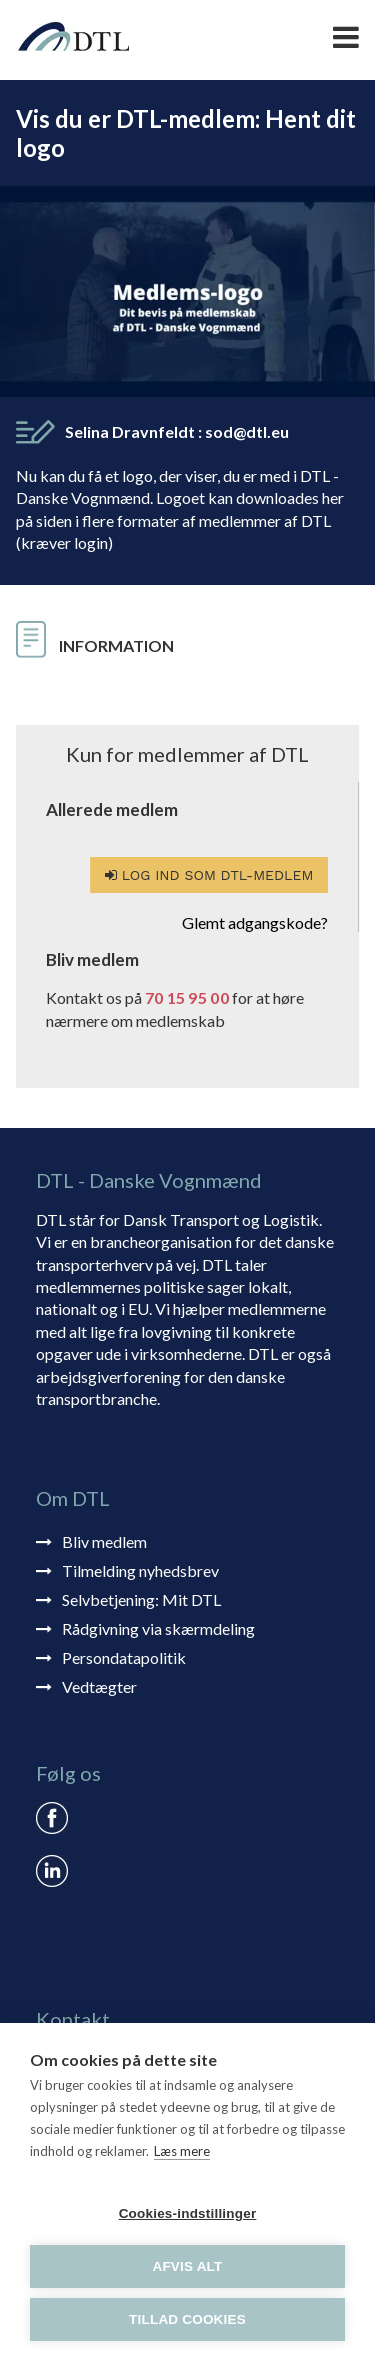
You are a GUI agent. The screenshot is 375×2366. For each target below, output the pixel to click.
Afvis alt (187, 2266)
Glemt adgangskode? (255, 922)
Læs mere (182, 2151)
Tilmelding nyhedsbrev (140, 1570)
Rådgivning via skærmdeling (158, 1628)
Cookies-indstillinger (188, 2213)
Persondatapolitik (124, 1657)
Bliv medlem (104, 1541)
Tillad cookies (187, 2319)
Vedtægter (99, 1686)
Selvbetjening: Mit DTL (141, 1599)
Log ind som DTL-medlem (209, 875)
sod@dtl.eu (247, 431)
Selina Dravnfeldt (177, 431)
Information (116, 645)
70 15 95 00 (187, 997)
